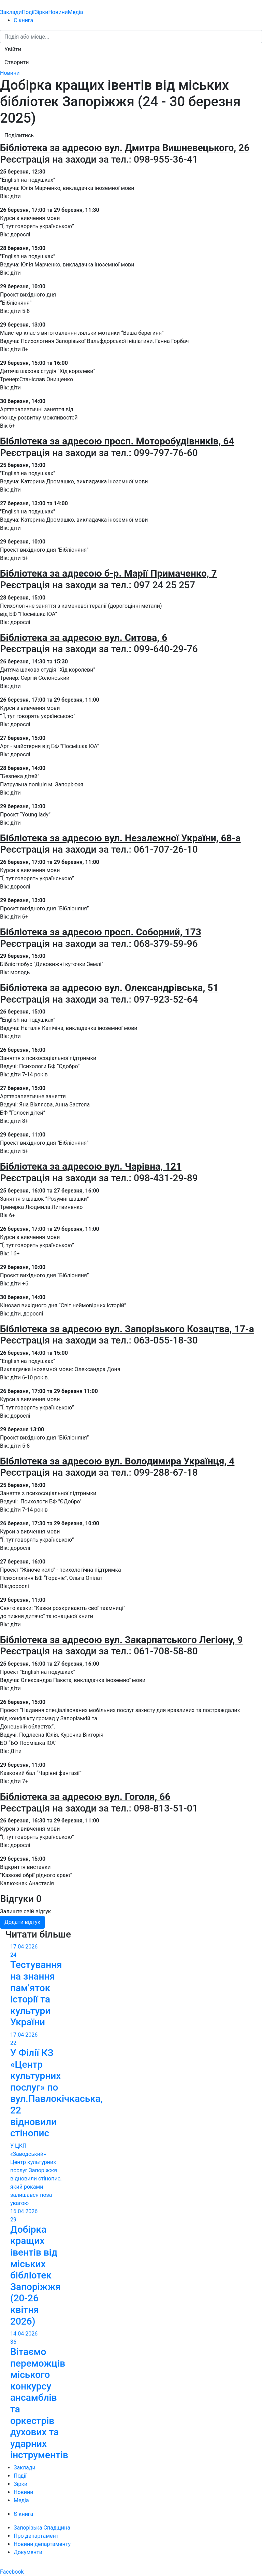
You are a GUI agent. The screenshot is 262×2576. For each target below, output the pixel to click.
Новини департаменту (42, 2544)
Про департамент (36, 2536)
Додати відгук (22, 1922)
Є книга (23, 20)
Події (28, 12)
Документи (28, 2552)
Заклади (11, 12)
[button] (13, 49)
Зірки (41, 12)
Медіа (75, 12)
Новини (58, 12)
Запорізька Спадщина (42, 2527)
